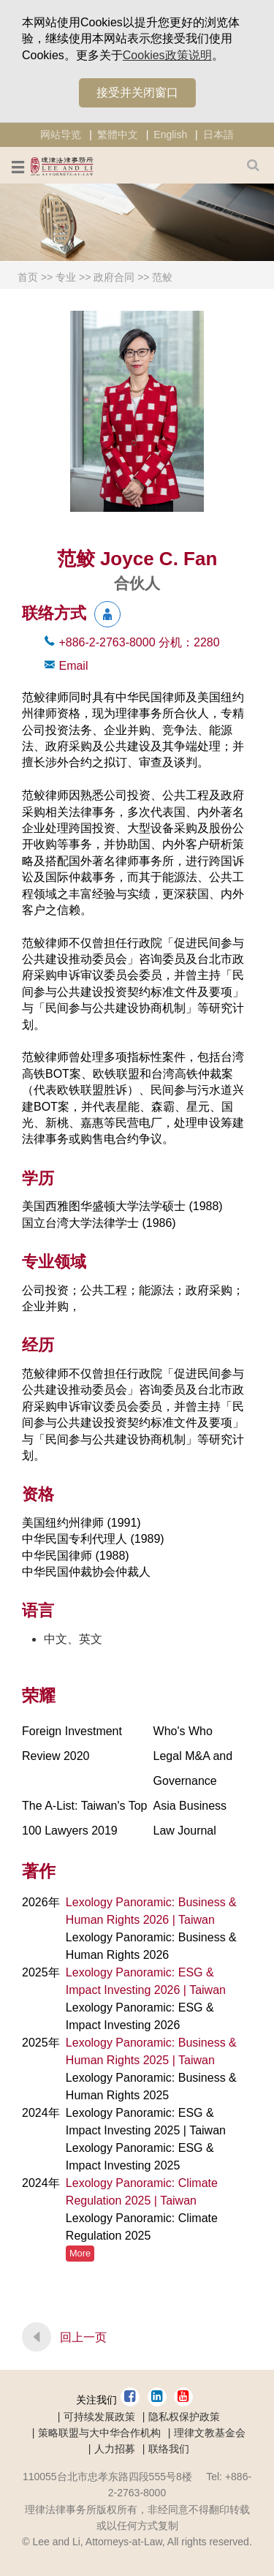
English (170, 134)
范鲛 (162, 277)
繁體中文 (117, 134)
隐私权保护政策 (184, 2416)
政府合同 (114, 277)
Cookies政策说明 (167, 55)
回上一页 (83, 2337)
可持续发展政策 (99, 2416)
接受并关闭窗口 (137, 92)
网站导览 (60, 134)
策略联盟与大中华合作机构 (99, 2433)
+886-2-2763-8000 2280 (138, 642)
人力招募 (114, 2449)
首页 (28, 277)
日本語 (218, 134)
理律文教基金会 (210, 2433)
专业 (66, 277)
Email (73, 666)
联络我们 (168, 2449)
